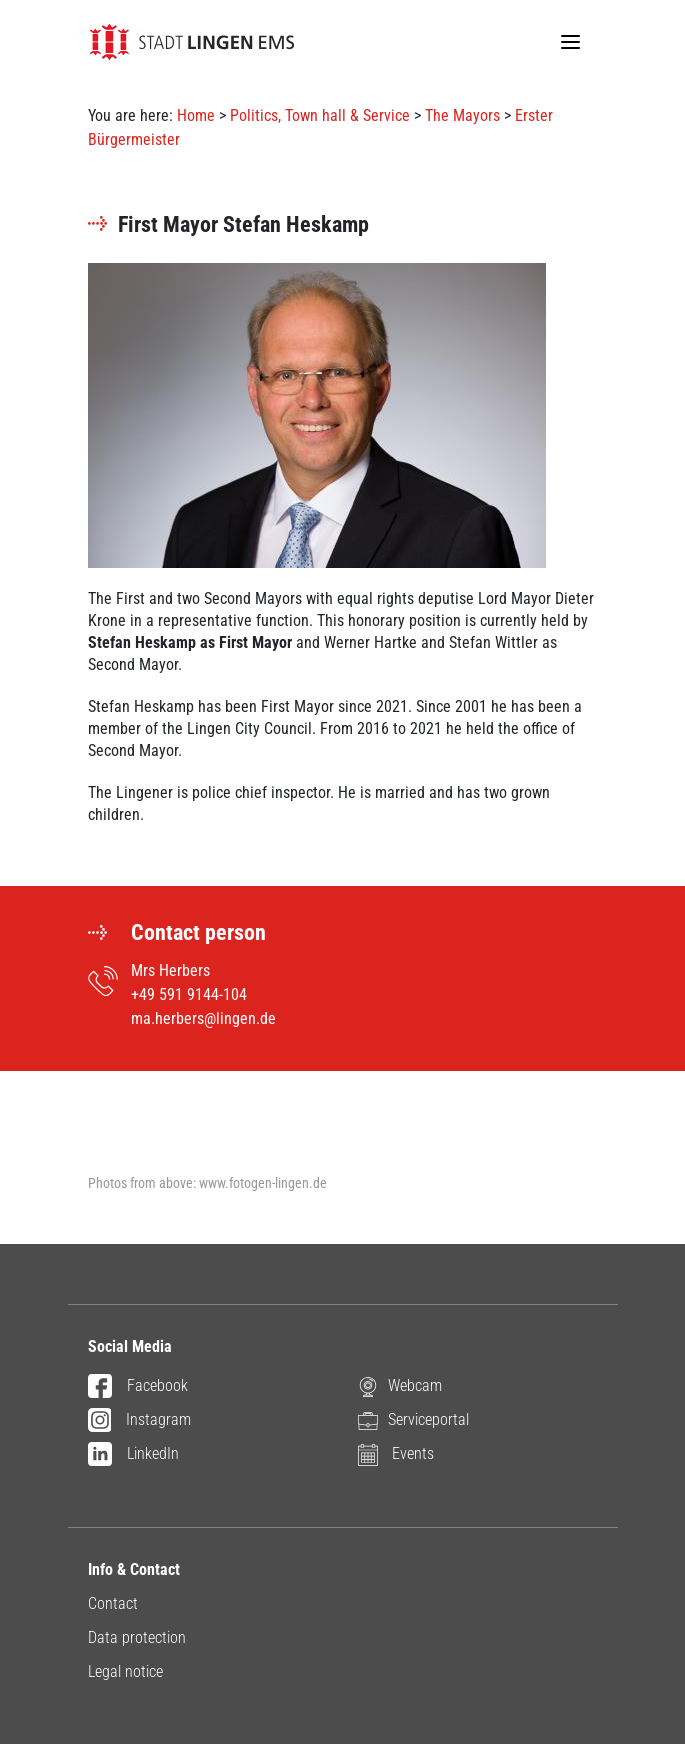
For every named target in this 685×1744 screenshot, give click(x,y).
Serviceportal (413, 1420)
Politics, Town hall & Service (320, 115)
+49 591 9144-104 (189, 994)
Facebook (138, 1387)
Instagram (140, 1421)
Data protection (137, 1637)
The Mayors (462, 115)
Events (396, 1454)
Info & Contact (134, 1569)
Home (196, 115)
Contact (113, 1603)
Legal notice (125, 1671)
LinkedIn (133, 1455)
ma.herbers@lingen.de (203, 1018)
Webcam (400, 1386)
